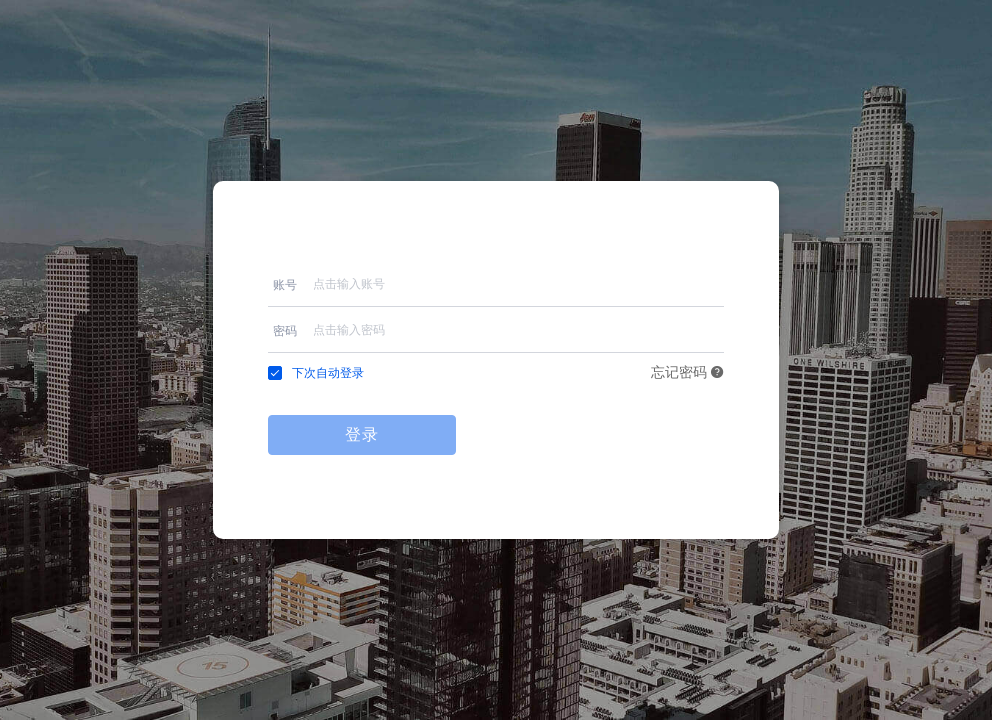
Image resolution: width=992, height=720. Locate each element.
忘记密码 (688, 372)
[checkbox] (316, 373)
